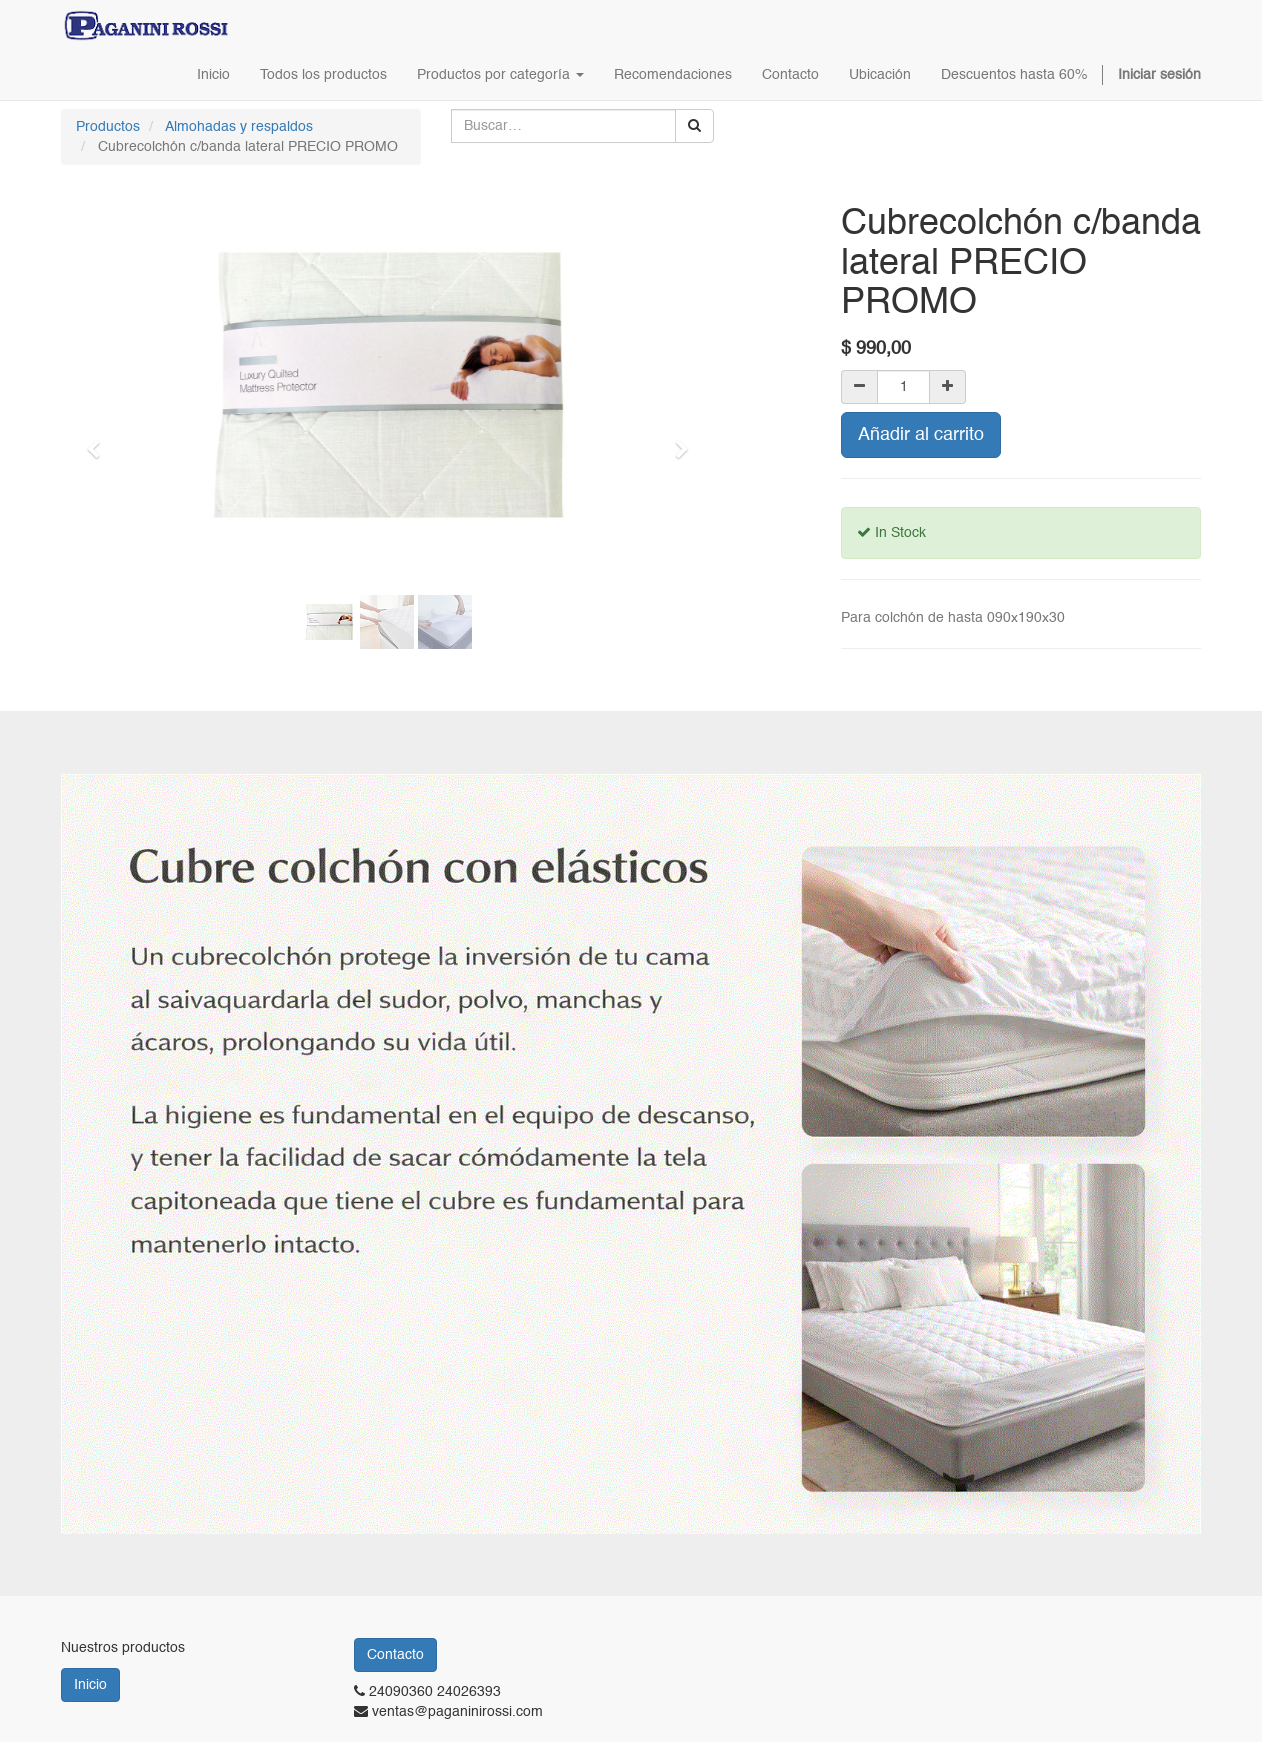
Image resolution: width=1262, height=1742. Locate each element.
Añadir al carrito (921, 435)
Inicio (90, 1685)
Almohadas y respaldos (239, 127)
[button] (100, 440)
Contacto (395, 1655)
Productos (108, 127)
